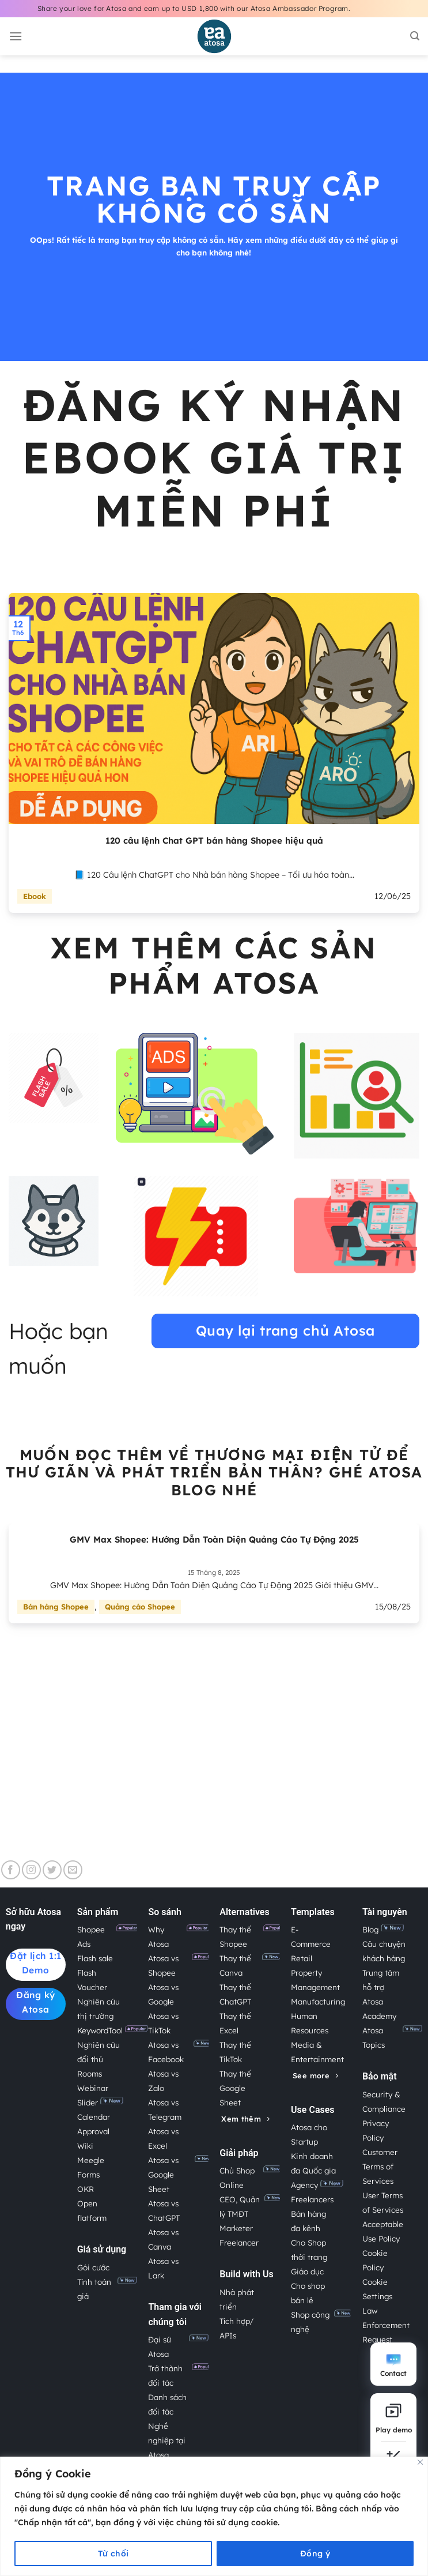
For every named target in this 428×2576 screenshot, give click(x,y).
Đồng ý (315, 2553)
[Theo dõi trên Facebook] (10, 1869)
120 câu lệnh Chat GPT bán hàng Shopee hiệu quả (214, 840)
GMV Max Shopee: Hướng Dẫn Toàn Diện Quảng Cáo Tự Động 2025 (214, 1539)
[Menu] (15, 36)
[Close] (420, 2462)
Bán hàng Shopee (56, 1606)
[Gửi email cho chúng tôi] (72, 1869)
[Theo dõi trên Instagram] (31, 1869)
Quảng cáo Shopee (140, 1606)
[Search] (414, 36)
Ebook (34, 896)
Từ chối (113, 2553)
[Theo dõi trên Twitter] (52, 1869)
